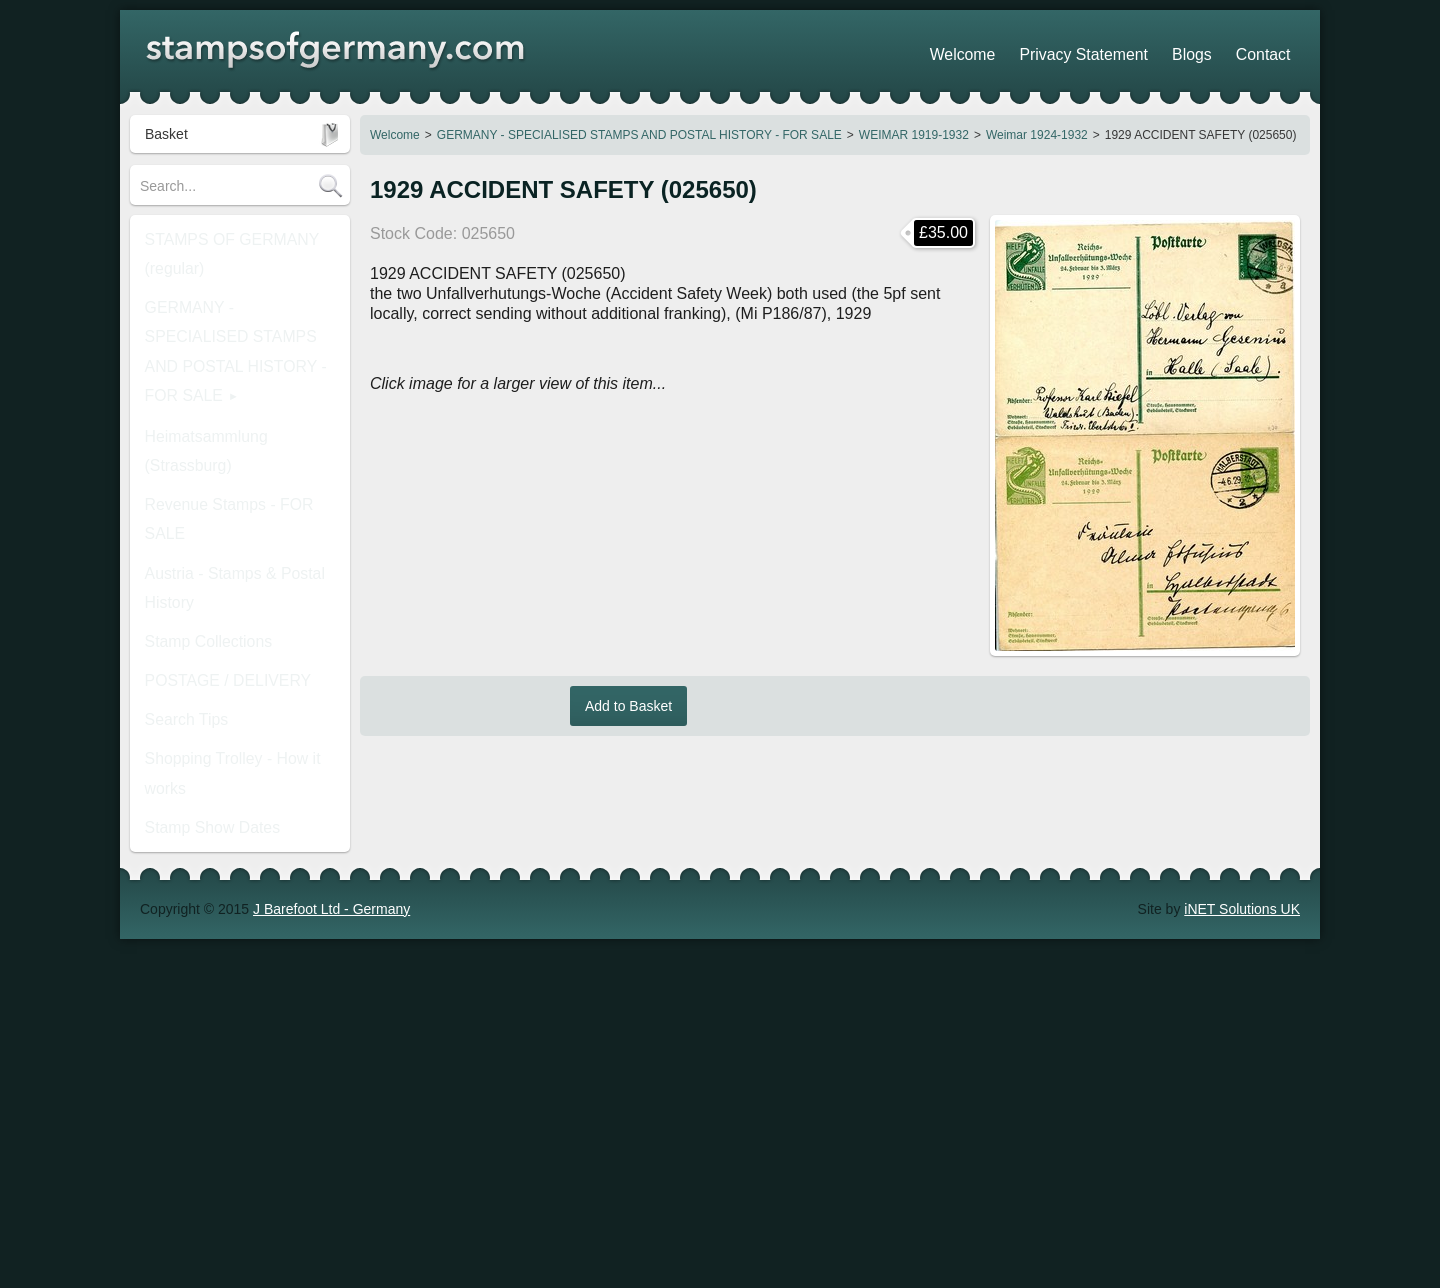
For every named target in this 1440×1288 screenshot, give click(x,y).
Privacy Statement (1125, 50)
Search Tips (177, 527)
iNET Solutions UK (1242, 793)
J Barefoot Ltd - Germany (331, 793)
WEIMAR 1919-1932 (914, 135)
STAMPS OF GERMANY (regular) (217, 245)
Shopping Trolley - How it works (238, 557)
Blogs (1214, 50)
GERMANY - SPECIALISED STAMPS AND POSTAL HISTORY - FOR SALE (639, 135)
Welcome (395, 135)
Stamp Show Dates (200, 587)
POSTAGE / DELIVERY (213, 497)
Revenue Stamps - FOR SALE (234, 387)
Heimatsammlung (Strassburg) (235, 357)
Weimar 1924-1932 (1037, 135)
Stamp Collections (196, 467)
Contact (1271, 50)
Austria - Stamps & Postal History (220, 427)
